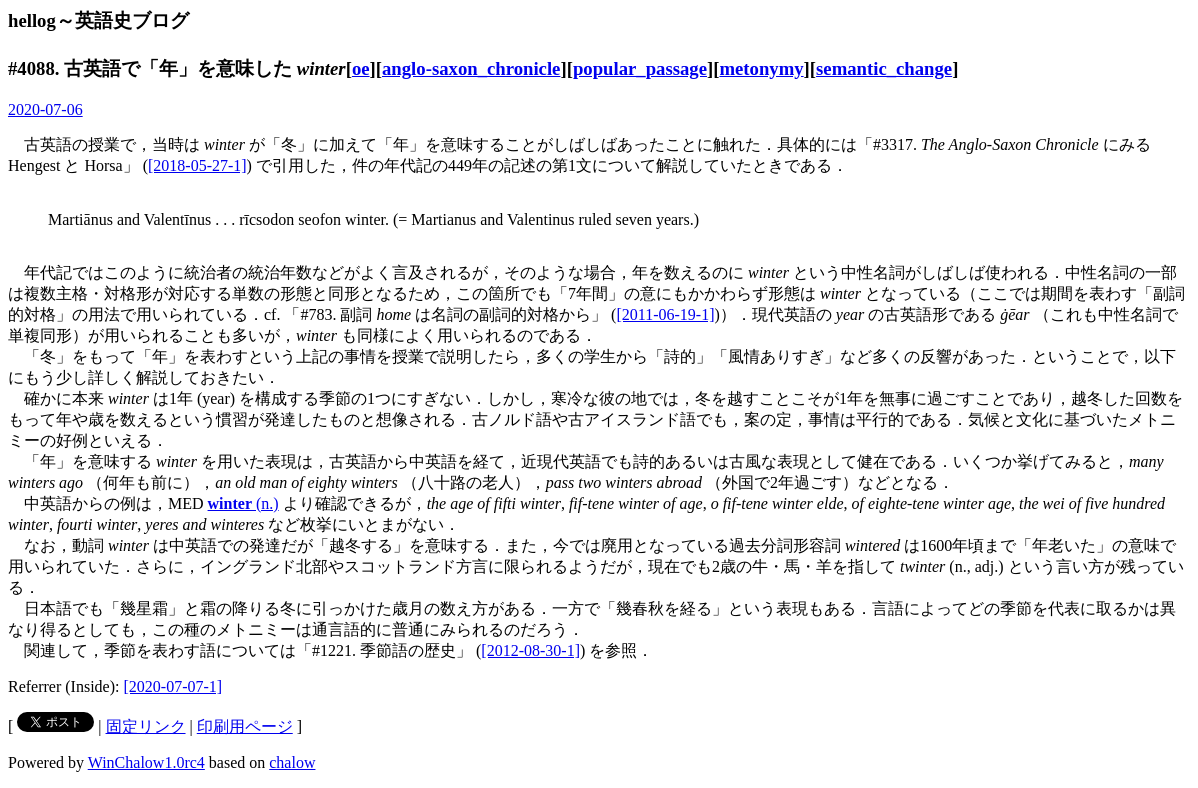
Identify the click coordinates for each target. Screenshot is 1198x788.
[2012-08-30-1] (530, 650)
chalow (292, 762)
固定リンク (146, 726)
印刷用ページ (245, 726)
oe (361, 68)
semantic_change (884, 68)
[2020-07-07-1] (173, 686)
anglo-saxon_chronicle (471, 68)
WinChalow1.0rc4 (146, 762)
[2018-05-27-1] (197, 165)
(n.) (243, 503)
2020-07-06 (45, 109)
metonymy (761, 68)
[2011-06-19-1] (665, 314)
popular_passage (640, 68)
